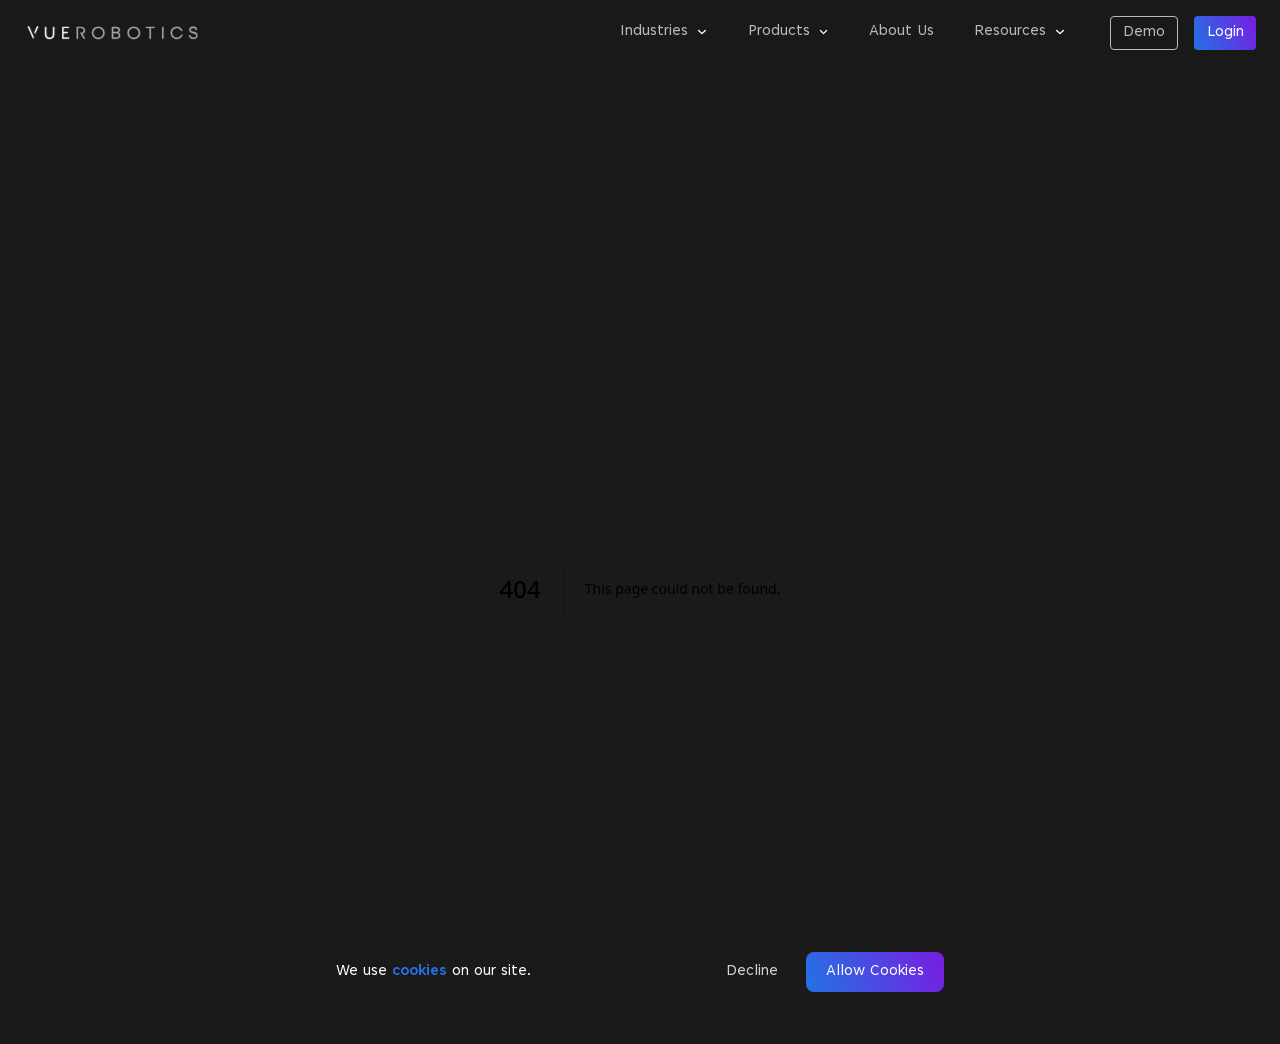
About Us (901, 31)
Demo (1144, 32)
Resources (1020, 31)
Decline (752, 971)
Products (789, 31)
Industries (664, 31)
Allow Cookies (875, 971)
